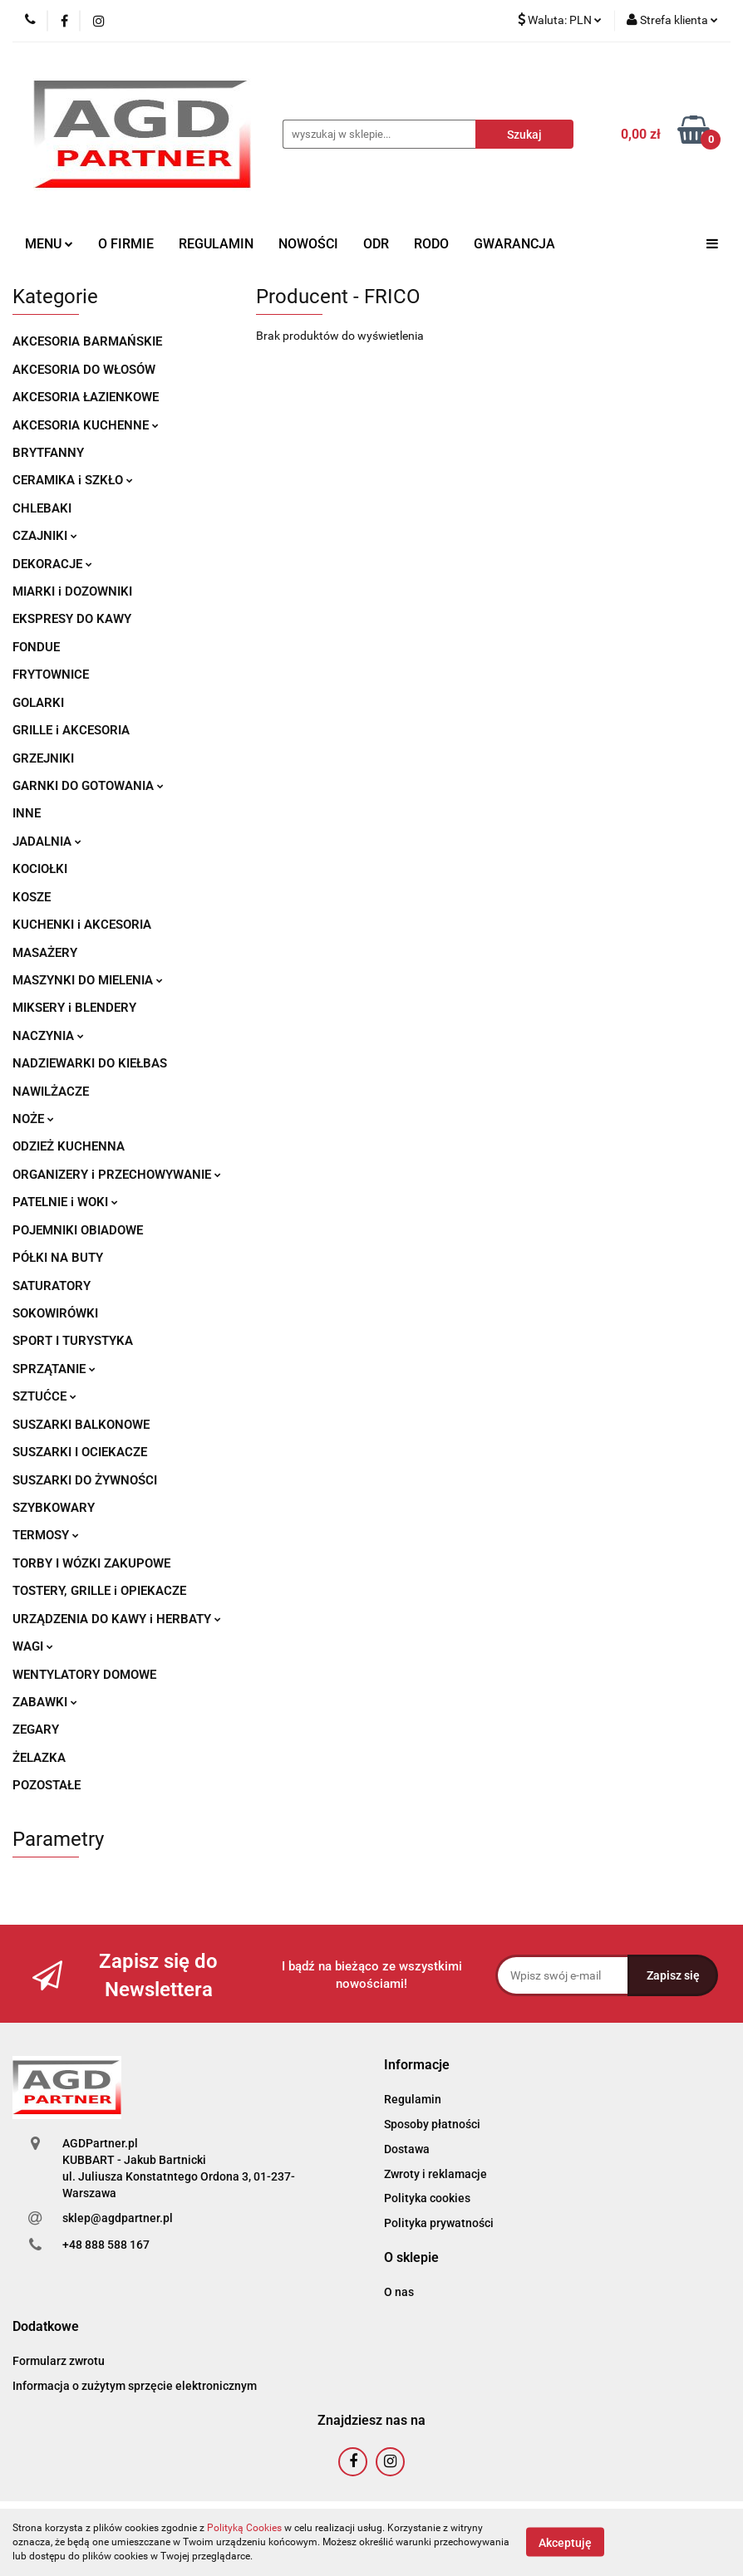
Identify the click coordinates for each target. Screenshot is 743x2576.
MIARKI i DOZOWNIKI (72, 591)
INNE (26, 813)
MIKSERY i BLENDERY (74, 1007)
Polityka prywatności (439, 2223)
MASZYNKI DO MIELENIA (87, 980)
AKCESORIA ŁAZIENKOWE (85, 397)
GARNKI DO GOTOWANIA (88, 785)
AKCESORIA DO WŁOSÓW (83, 369)
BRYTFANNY (48, 452)
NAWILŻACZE (50, 1091)
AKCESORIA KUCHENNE (85, 425)
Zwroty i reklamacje (435, 2174)
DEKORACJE (52, 564)
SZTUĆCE (44, 1396)
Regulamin (412, 2099)
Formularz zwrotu (58, 2360)
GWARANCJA (514, 244)
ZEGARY (35, 1729)
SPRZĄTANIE (54, 1369)
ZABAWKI (44, 1702)
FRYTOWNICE (50, 674)
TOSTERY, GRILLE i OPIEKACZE (99, 1590)
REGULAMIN (216, 244)
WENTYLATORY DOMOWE (84, 1674)
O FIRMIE (126, 244)
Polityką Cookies (244, 2528)
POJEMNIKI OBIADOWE (77, 1230)
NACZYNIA (48, 1035)
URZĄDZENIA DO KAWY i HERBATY (116, 1619)
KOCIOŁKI (39, 868)
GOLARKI (38, 702)
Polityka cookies (427, 2198)
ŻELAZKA (39, 1757)
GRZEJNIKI (43, 758)
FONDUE (36, 647)
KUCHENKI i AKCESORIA (81, 924)
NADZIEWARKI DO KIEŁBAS (89, 1063)
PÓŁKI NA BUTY (57, 1257)
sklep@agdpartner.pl (117, 2218)
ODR (376, 244)
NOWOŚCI (308, 244)
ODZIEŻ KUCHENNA (68, 1146)
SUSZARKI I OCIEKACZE (79, 1452)
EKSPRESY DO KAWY (71, 618)
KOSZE (31, 897)
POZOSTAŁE (46, 1785)
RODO (431, 244)
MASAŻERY (44, 952)
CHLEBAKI (41, 508)
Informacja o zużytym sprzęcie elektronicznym (134, 2385)
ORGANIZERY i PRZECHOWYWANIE (116, 1174)
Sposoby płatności (432, 2124)
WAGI (32, 1646)
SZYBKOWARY (53, 1507)
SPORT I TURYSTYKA (72, 1340)
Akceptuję (565, 2542)
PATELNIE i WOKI (65, 1202)
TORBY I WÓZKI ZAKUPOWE (91, 1563)
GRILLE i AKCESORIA (71, 730)
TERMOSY (45, 1535)
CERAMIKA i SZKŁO (72, 480)
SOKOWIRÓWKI (55, 1313)
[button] (417, 2066)
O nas (399, 2292)
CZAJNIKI (44, 535)
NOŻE (33, 1118)
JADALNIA (46, 841)
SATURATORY (51, 1285)
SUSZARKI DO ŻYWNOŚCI (84, 1480)
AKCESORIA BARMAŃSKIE (87, 341)
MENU (49, 244)
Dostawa (407, 2149)
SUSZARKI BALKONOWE (81, 1424)
